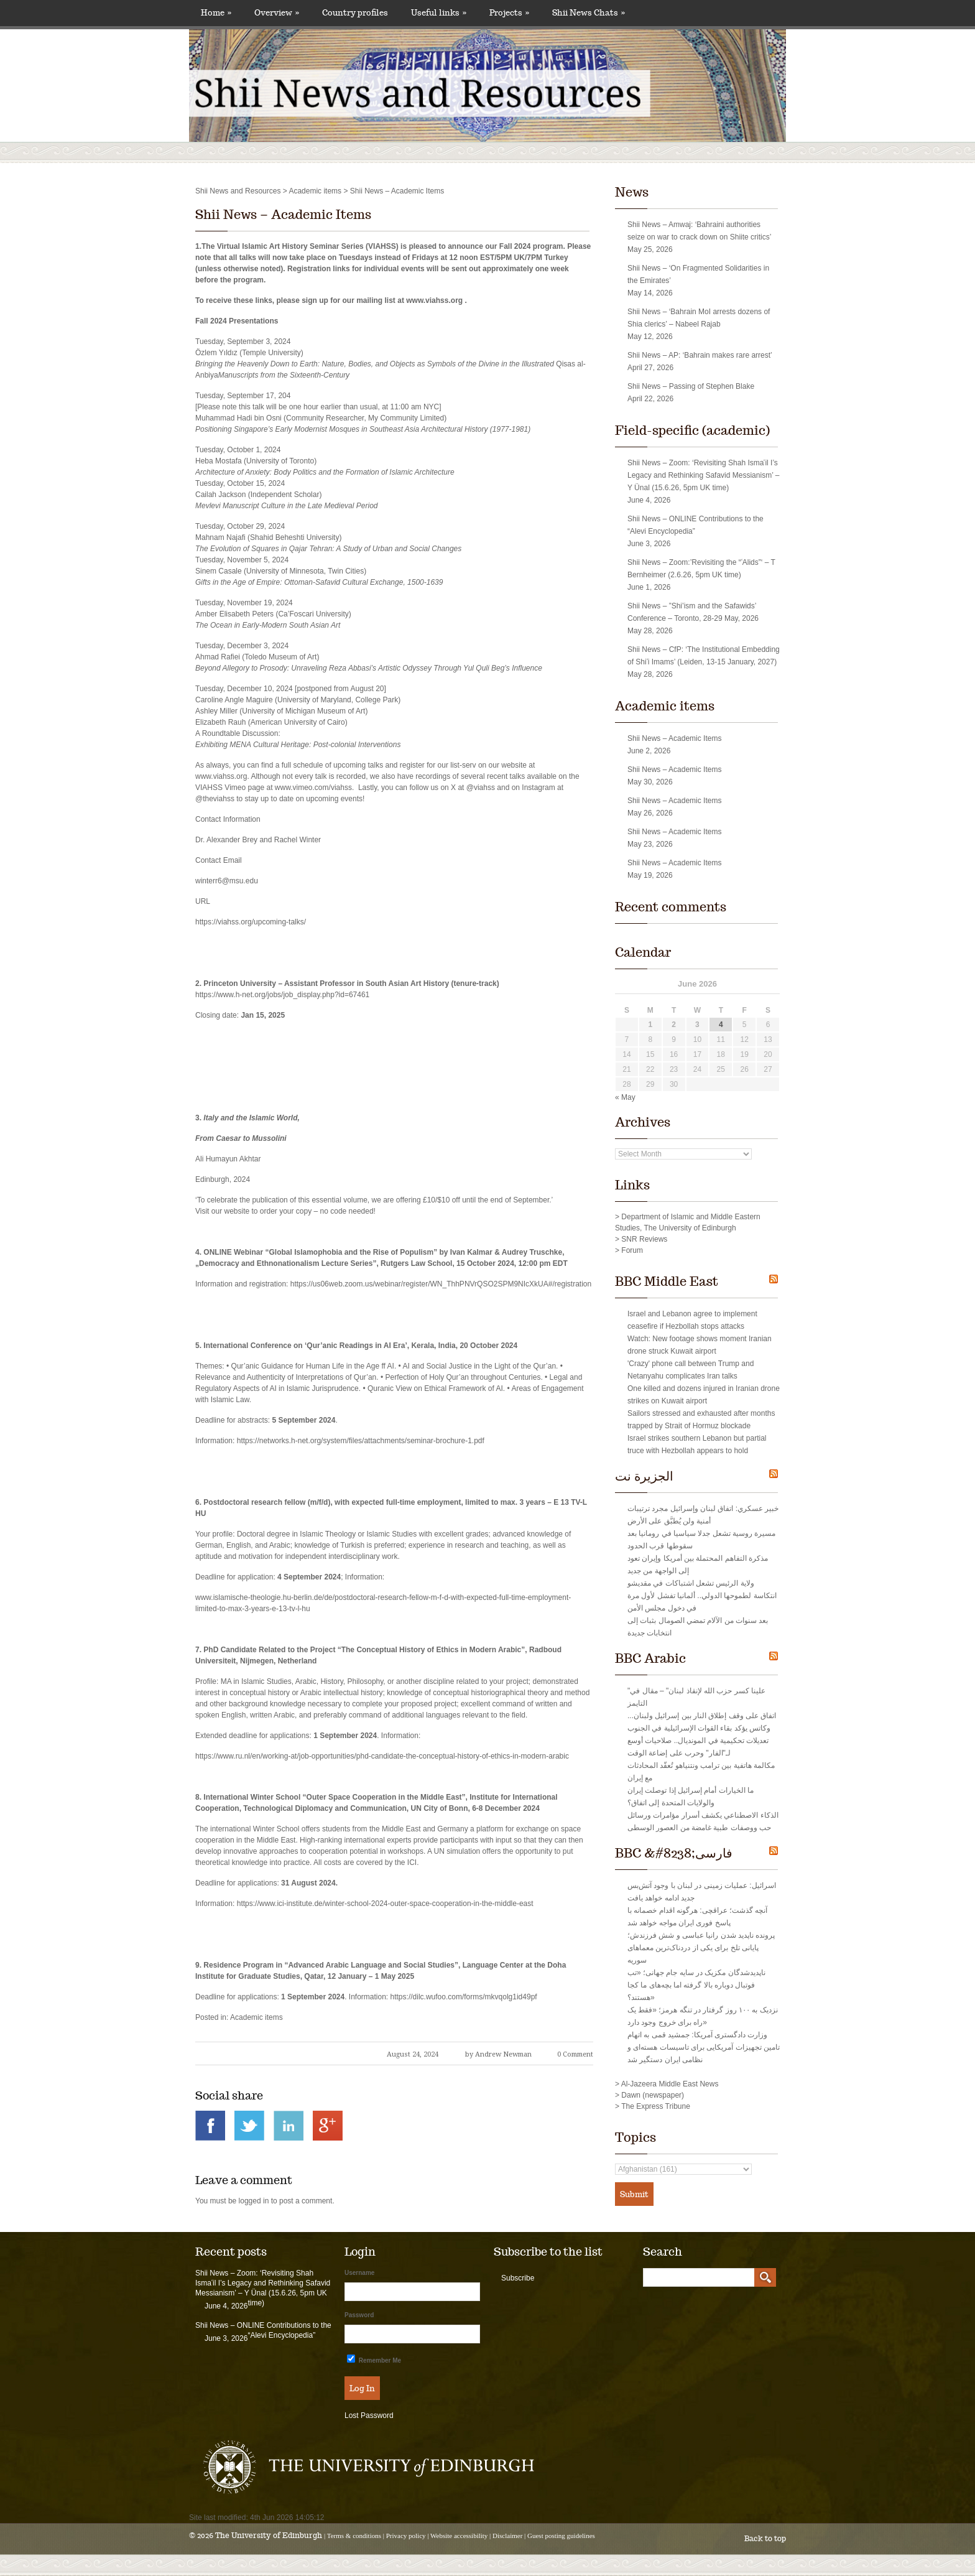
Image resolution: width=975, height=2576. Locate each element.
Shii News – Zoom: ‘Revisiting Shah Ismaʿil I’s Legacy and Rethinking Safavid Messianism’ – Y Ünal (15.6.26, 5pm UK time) (703, 475)
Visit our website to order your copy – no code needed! (285, 1211)
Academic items (315, 191)
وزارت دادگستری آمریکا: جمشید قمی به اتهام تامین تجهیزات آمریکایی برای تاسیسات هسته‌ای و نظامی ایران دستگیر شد (703, 2047)
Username (359, 2272)
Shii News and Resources (237, 191)
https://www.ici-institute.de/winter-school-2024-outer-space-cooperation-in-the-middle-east (385, 1903)
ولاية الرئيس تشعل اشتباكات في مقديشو (690, 1583)
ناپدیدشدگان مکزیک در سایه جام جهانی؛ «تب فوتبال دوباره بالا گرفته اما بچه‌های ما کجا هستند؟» (696, 1985)
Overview (276, 12)
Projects (509, 12)
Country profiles (355, 12)
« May (625, 1097)
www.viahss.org (434, 300)
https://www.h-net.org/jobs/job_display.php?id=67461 (282, 994)
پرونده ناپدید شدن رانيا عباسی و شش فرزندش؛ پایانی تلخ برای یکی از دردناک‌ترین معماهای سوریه (701, 1948)
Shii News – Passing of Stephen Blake (690, 386)
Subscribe (517, 2278)
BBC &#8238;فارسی (673, 1853)
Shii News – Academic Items (283, 215)
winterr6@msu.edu (226, 880)
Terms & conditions (354, 2535)
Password (359, 2315)
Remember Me (374, 2359)
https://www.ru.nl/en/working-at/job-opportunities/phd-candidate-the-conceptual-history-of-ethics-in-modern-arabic (382, 1756)
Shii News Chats (588, 12)
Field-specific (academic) (692, 430)
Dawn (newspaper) (652, 2095)
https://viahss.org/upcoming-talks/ (250, 922)
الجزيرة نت (644, 1476)
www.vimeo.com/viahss (313, 787)
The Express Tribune (655, 2106)
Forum (632, 1250)
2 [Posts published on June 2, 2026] (674, 1024)
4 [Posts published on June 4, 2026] (721, 1024)
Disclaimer (507, 2535)
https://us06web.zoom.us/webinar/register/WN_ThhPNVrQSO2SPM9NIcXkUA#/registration (440, 1284)
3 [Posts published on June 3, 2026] (697, 1024)
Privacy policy (406, 2535)
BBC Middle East (666, 1281)
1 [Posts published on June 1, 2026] (650, 1024)
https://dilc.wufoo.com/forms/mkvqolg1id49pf (463, 1996)
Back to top (765, 2538)
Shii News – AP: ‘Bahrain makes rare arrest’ (699, 355)
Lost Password (369, 2415)
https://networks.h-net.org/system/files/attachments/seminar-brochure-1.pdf (360, 1440)
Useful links (438, 12)
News (632, 192)
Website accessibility (458, 2535)
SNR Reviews (644, 1239)
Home (216, 12)
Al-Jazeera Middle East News (670, 2084)
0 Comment (575, 2054)
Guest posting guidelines (561, 2535)
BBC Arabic (650, 1658)
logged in (254, 2201)
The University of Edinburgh (268, 2535)
